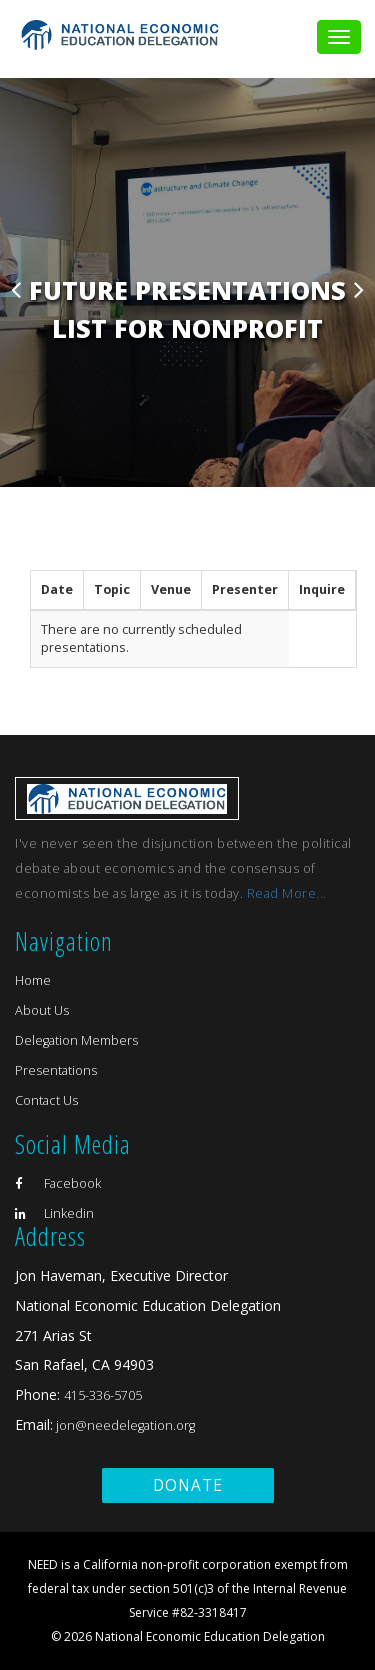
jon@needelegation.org (124, 1425)
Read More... (287, 893)
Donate (188, 1485)
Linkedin (54, 1213)
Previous (16, 289)
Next (359, 289)
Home (33, 980)
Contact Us (46, 1100)
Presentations (56, 1070)
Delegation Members (76, 1040)
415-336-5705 (103, 1395)
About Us (42, 1010)
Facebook (58, 1183)
